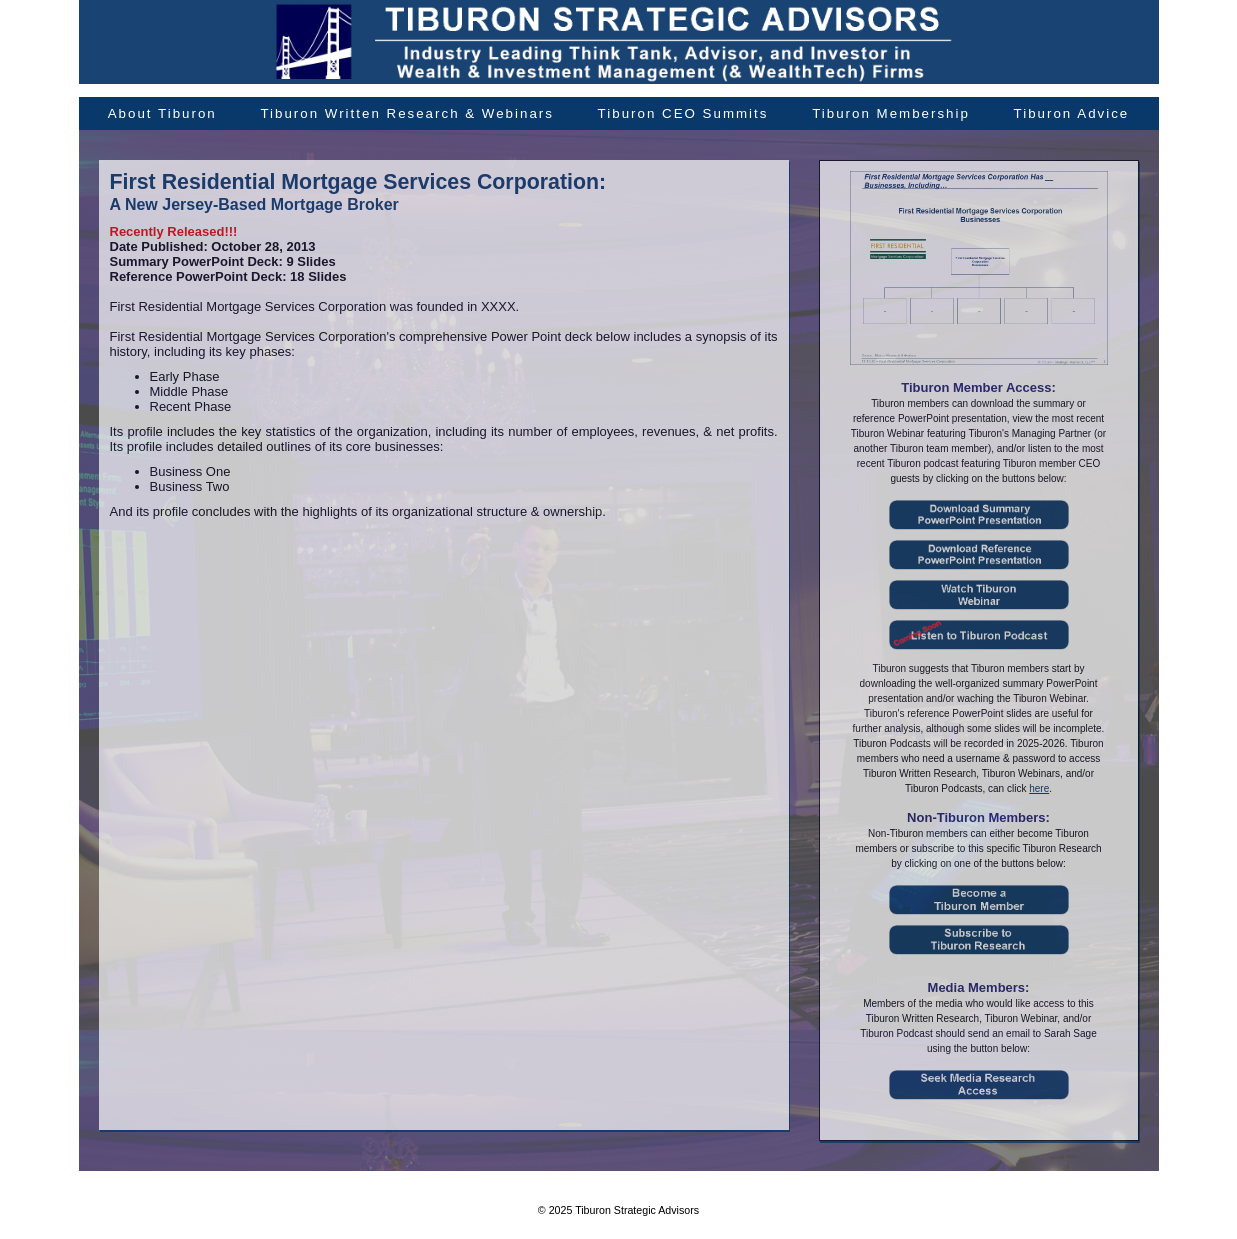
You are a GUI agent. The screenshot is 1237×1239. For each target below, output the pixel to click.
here (1039, 788)
